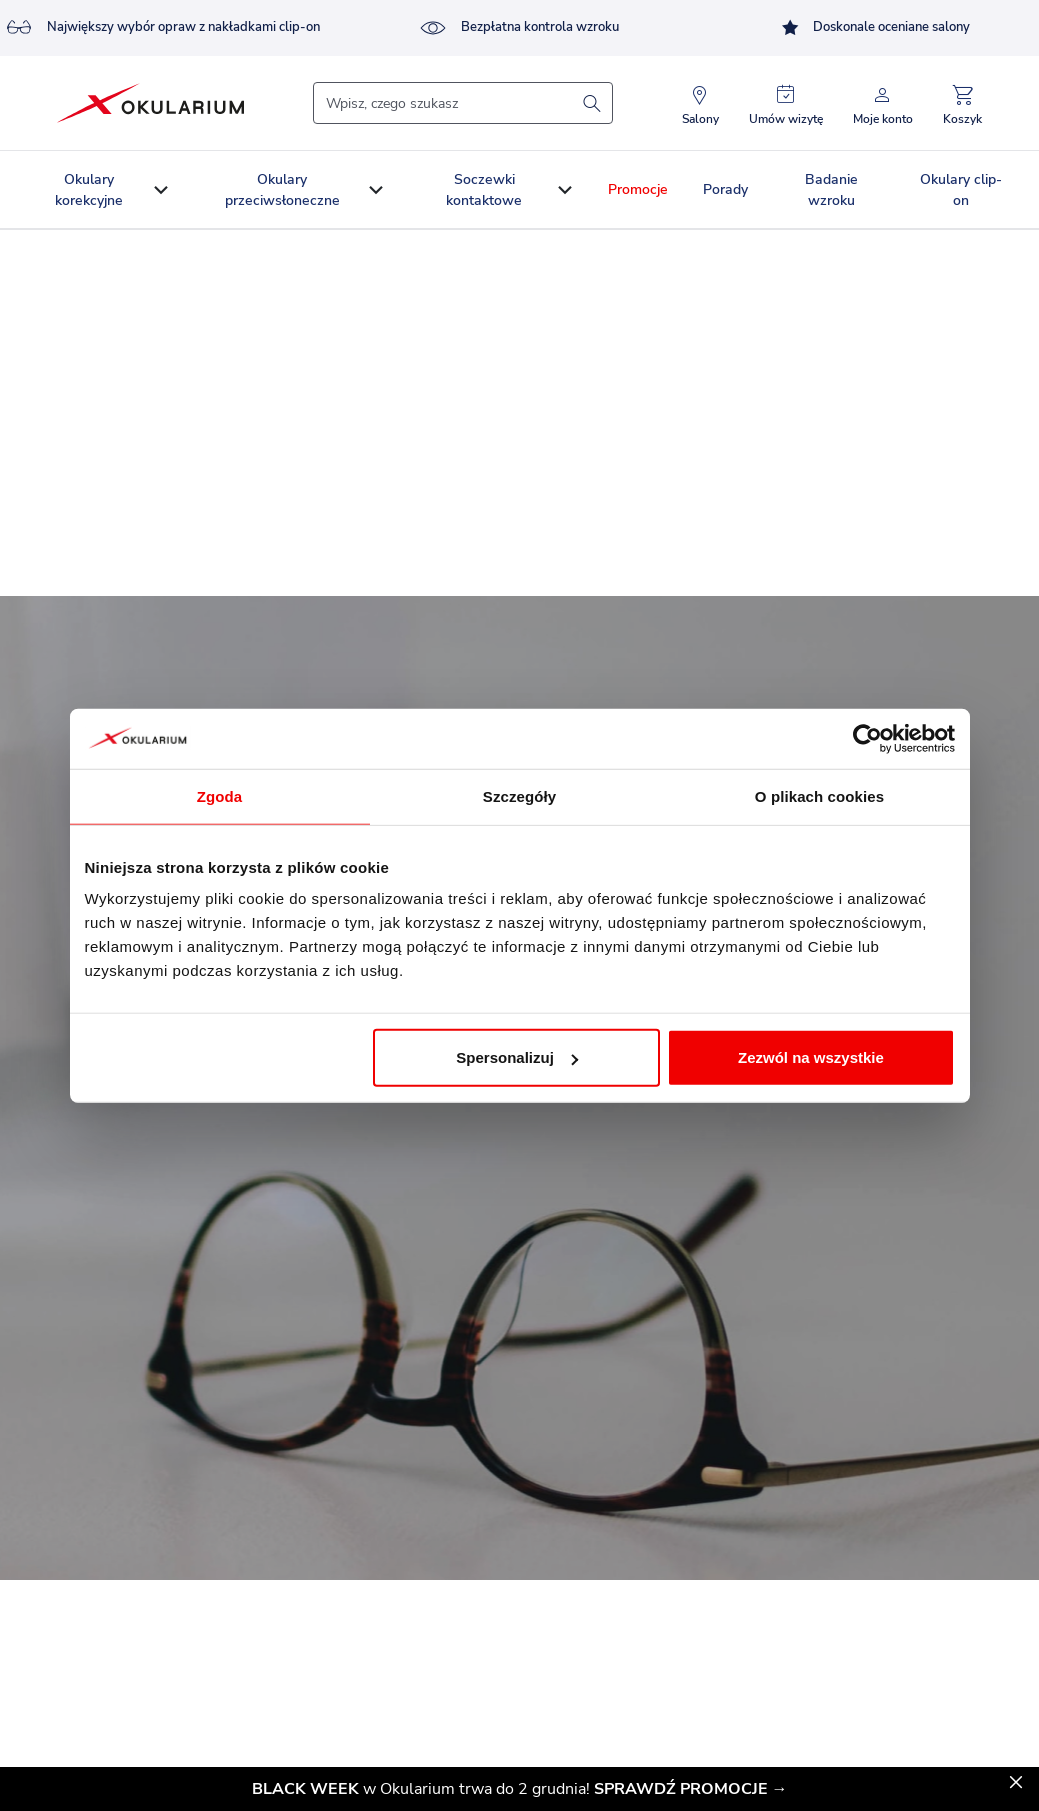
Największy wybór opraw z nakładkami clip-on (163, 28)
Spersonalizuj (517, 1057)
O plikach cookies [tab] (819, 795)
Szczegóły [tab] (519, 795)
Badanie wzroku (831, 190)
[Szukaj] (463, 103)
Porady (725, 189)
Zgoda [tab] (220, 795)
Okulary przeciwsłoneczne (282, 190)
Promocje (638, 189)
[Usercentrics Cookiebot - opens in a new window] (867, 738)
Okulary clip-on (961, 190)
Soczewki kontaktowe (484, 190)
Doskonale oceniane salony (876, 27)
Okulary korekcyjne (89, 190)
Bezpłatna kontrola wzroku (519, 28)
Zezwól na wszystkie (811, 1057)
